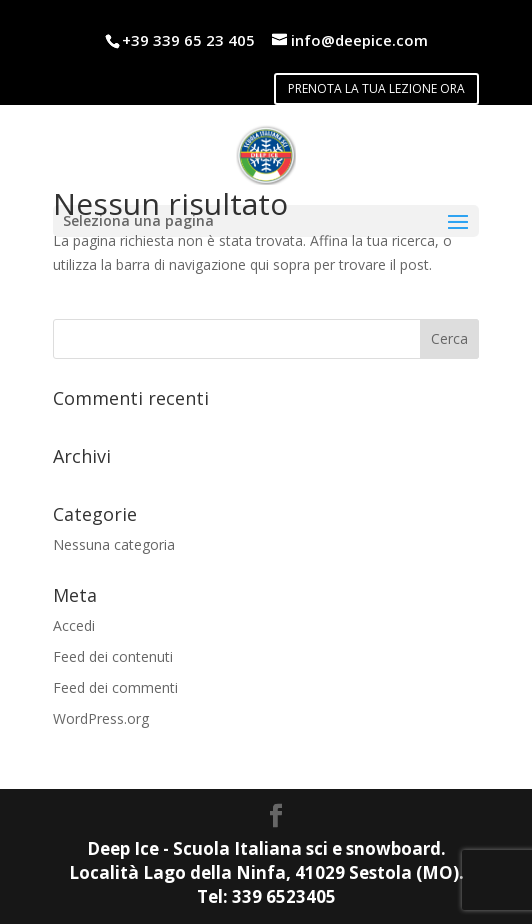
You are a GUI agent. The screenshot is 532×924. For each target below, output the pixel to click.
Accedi (74, 625)
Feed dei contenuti (113, 656)
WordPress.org (101, 718)
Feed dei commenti (115, 687)
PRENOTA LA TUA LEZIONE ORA (376, 88)
